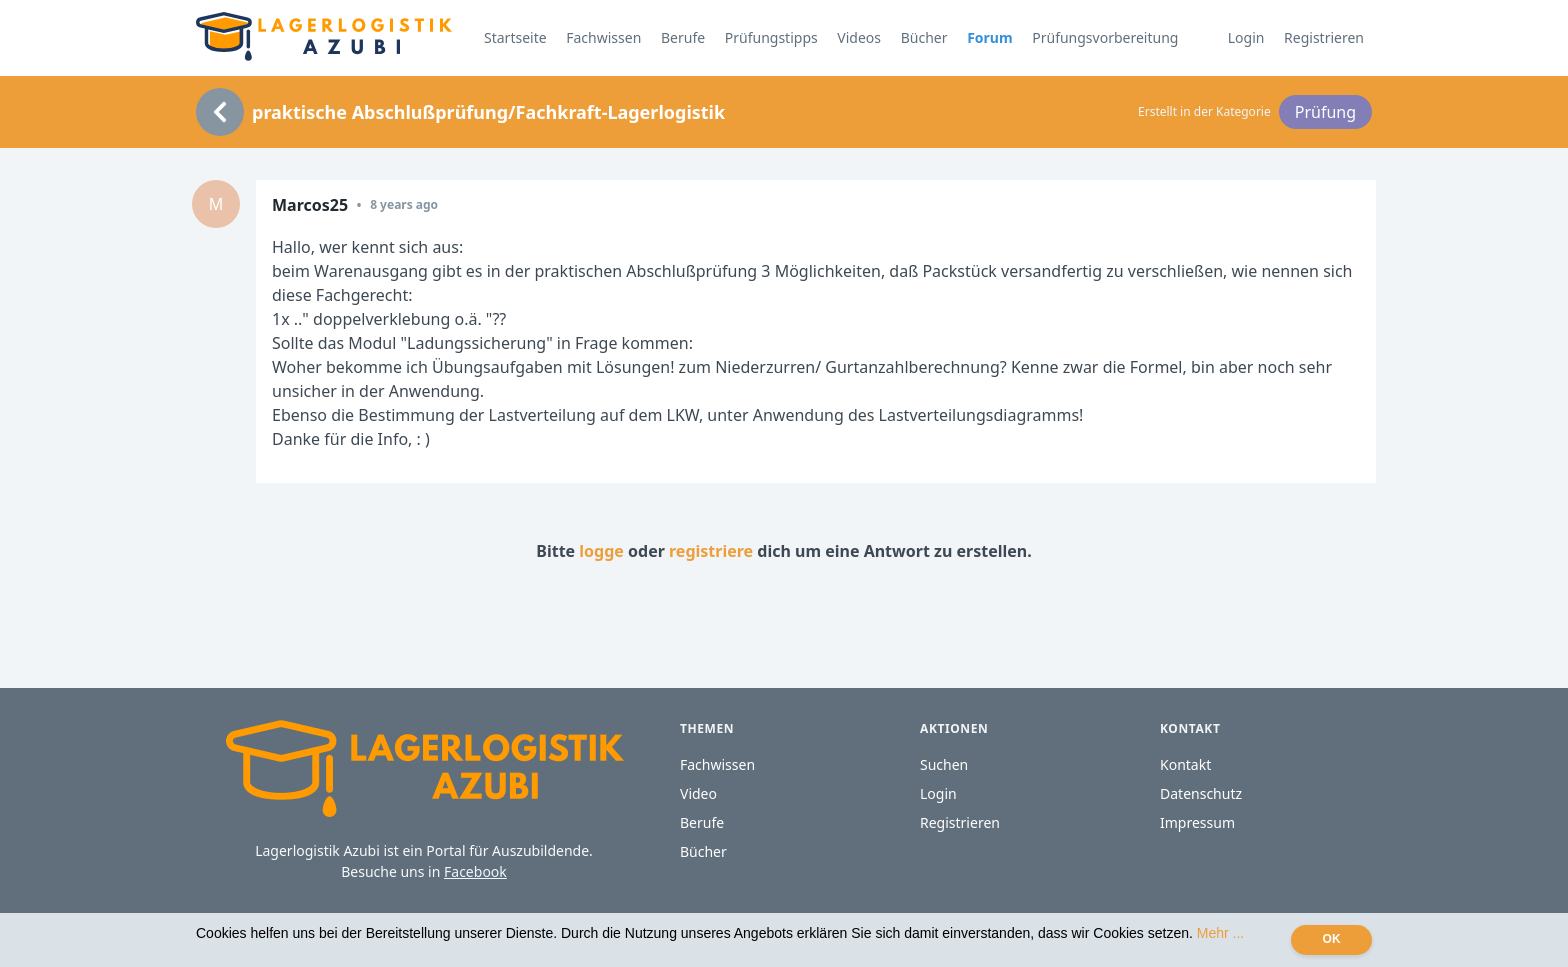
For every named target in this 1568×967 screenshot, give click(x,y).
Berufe (683, 37)
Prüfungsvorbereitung (1105, 37)
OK (1332, 939)
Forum (989, 37)
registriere (711, 551)
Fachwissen (603, 37)
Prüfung (1325, 112)
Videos (859, 37)
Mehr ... (1220, 933)
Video (698, 793)
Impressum (1197, 822)
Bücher (924, 37)
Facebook (475, 871)
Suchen (944, 764)
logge (601, 551)
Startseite (515, 37)
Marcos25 (310, 205)
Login (1246, 37)
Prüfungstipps (771, 37)
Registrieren (1324, 37)
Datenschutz (1201, 793)
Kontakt (1185, 764)
